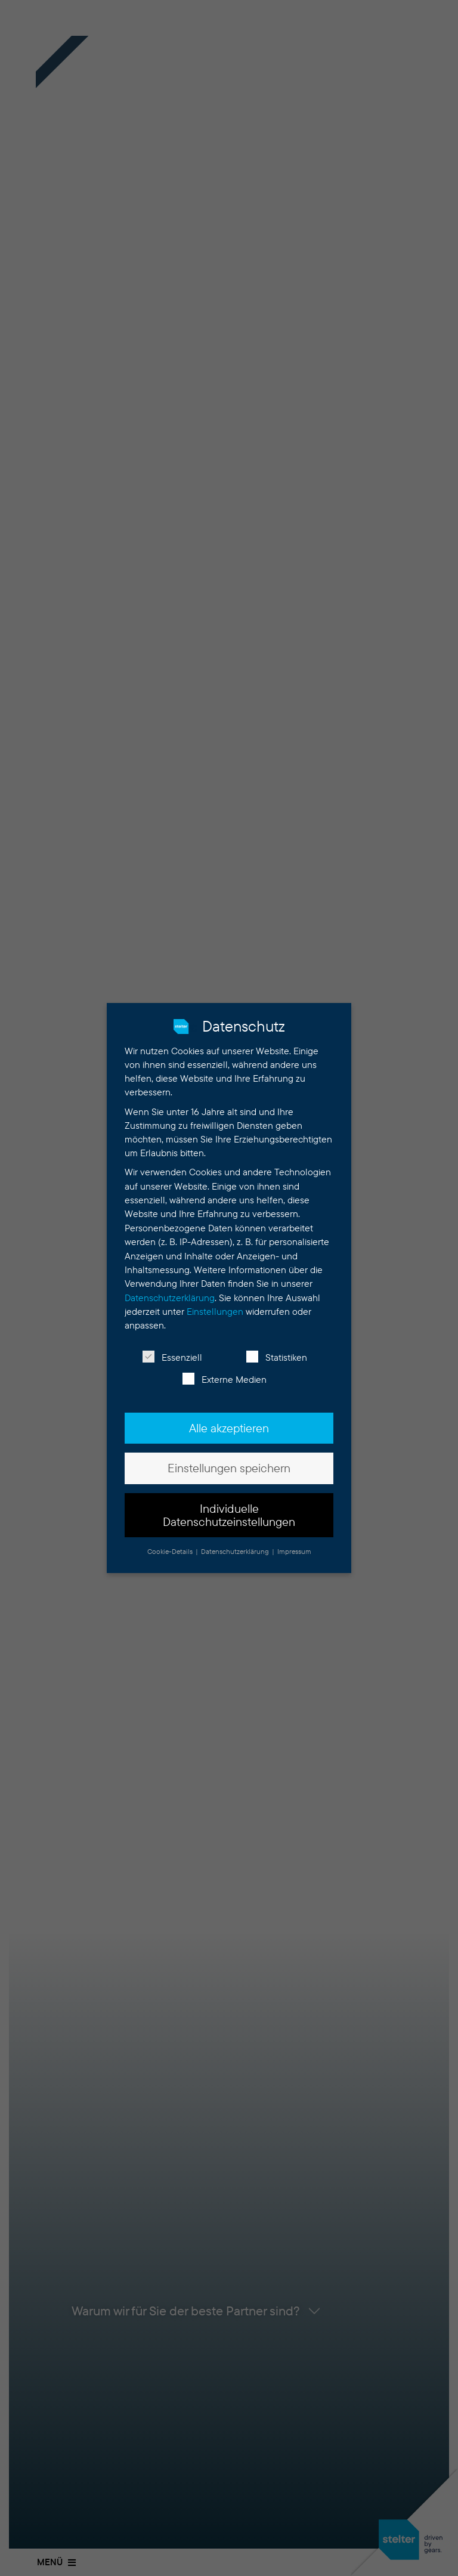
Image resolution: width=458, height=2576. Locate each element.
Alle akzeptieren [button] (229, 1428)
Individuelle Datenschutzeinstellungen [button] (229, 1515)
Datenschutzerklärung (170, 1298)
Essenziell (172, 1357)
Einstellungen (215, 1311)
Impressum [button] (294, 1551)
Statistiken (276, 1357)
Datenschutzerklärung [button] (236, 1551)
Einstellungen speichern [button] (229, 1468)
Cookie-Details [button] (170, 1551)
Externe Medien (224, 1379)
